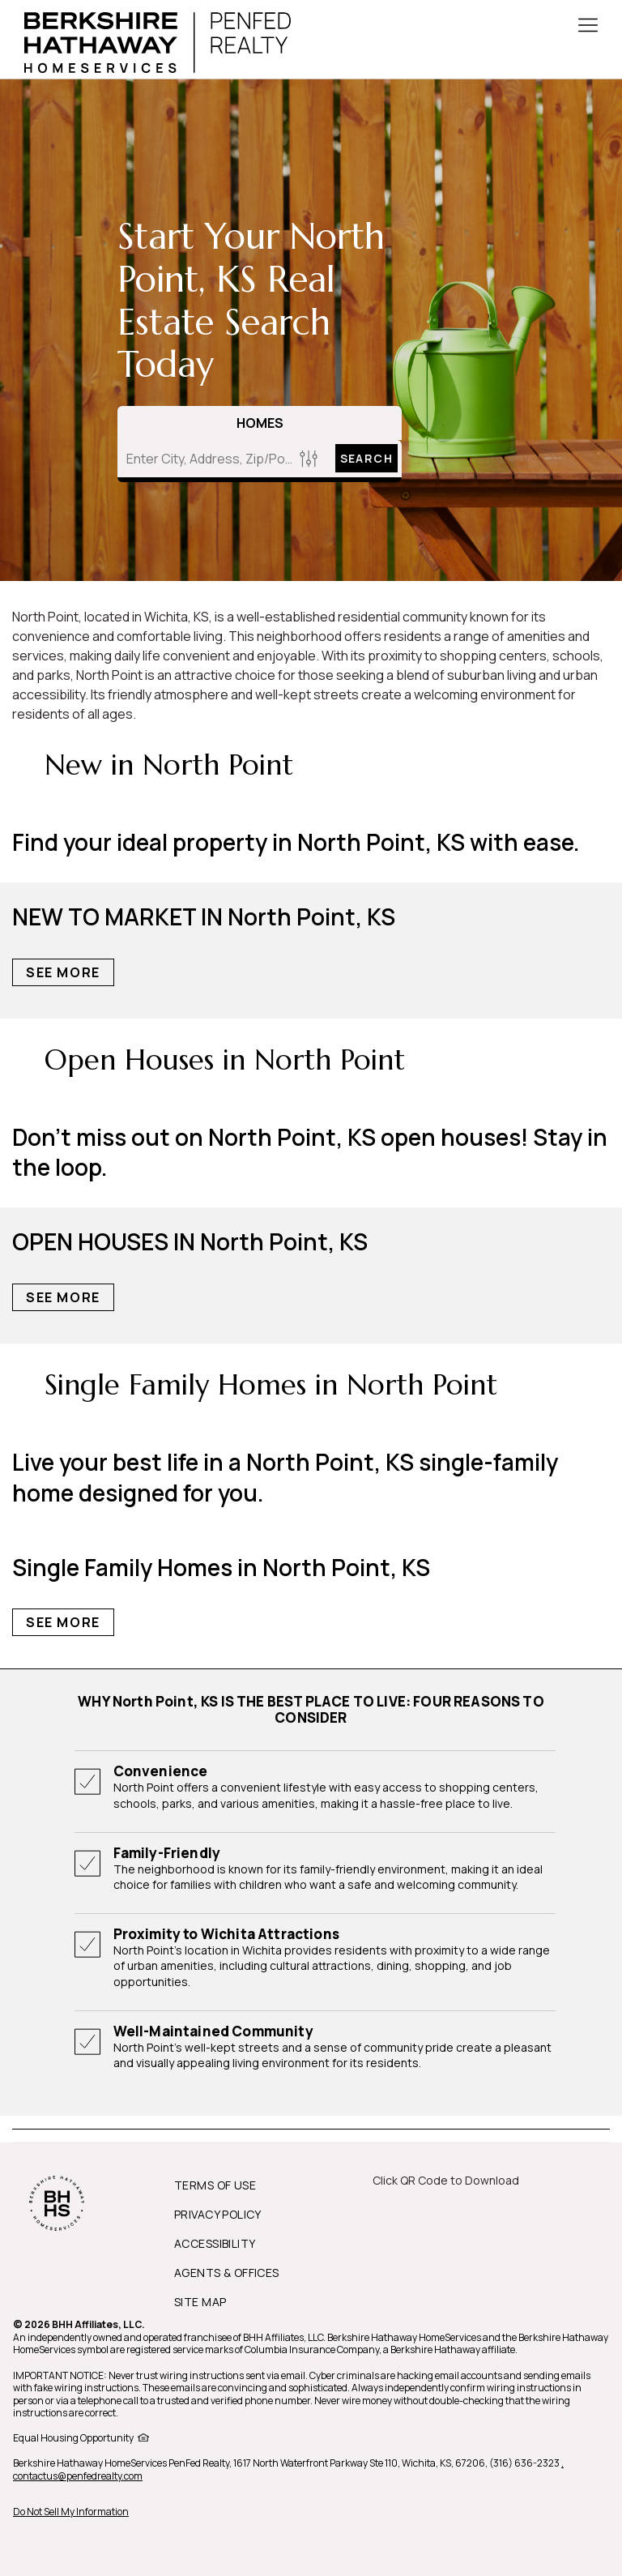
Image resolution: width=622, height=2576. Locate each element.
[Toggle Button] (588, 26)
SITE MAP (200, 2301)
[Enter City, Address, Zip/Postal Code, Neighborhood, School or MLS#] (206, 458)
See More (63, 972)
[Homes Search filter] (309, 458)
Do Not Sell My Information (71, 2511)
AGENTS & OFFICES (226, 2272)
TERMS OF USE (215, 2185)
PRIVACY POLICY (218, 2214)
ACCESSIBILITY (214, 2243)
